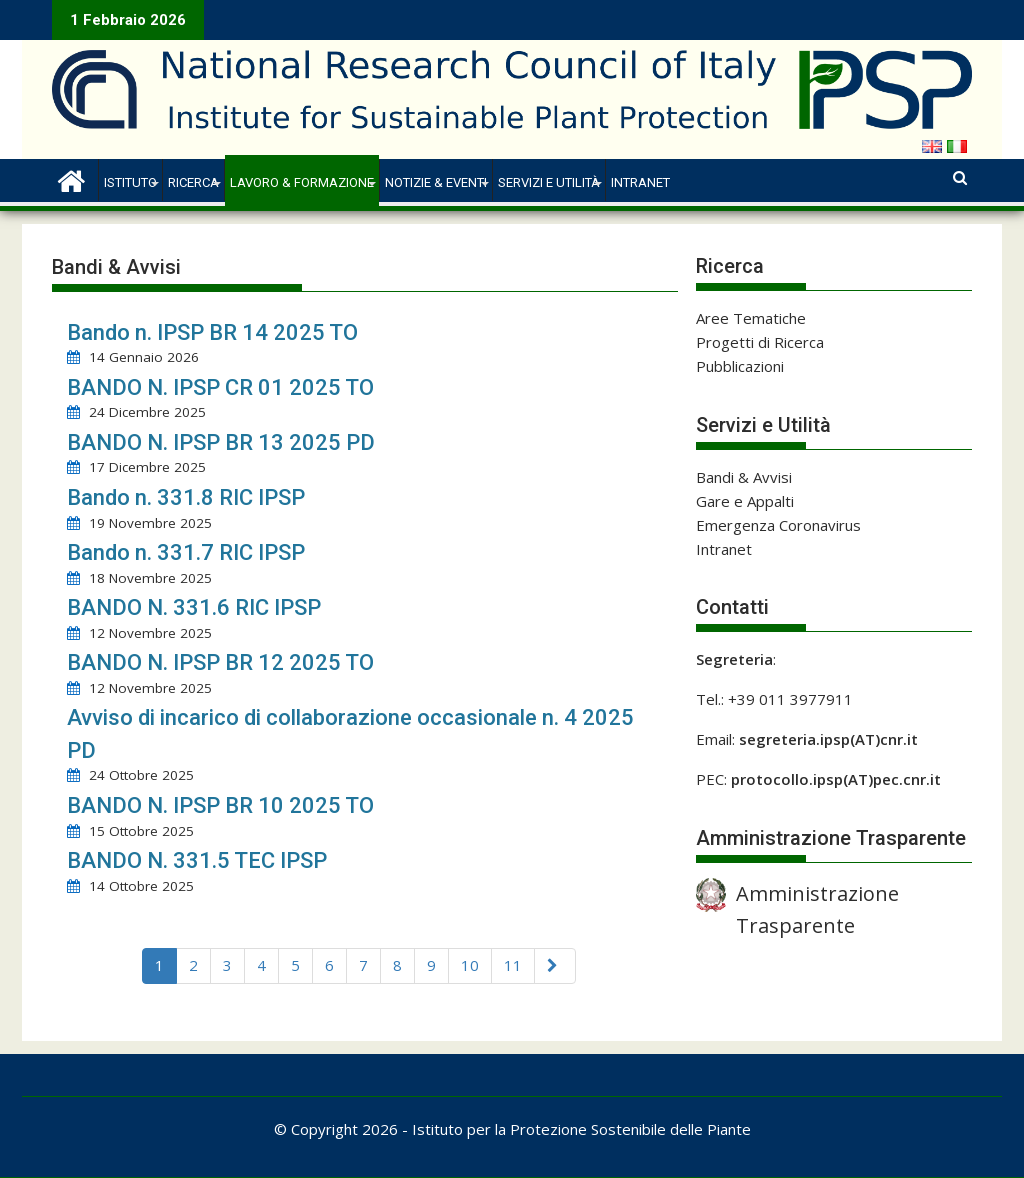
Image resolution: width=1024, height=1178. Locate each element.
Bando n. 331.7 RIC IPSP (186, 552)
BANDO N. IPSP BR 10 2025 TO (220, 805)
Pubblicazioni (740, 366)
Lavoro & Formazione (302, 182)
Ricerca (193, 182)
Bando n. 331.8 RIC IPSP (186, 497)
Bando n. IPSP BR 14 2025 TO (212, 332)
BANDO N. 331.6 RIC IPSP (194, 607)
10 (470, 965)
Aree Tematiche (751, 318)
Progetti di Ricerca (760, 342)
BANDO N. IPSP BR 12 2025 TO (220, 662)
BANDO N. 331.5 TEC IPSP (197, 860)
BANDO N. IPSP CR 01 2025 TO (220, 387)
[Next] (555, 965)
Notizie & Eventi (436, 182)
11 (513, 965)
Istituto (130, 182)
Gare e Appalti (745, 501)
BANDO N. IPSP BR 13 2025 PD (221, 442)
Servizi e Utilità (549, 182)
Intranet (640, 182)
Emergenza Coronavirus (778, 525)
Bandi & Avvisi (744, 477)
